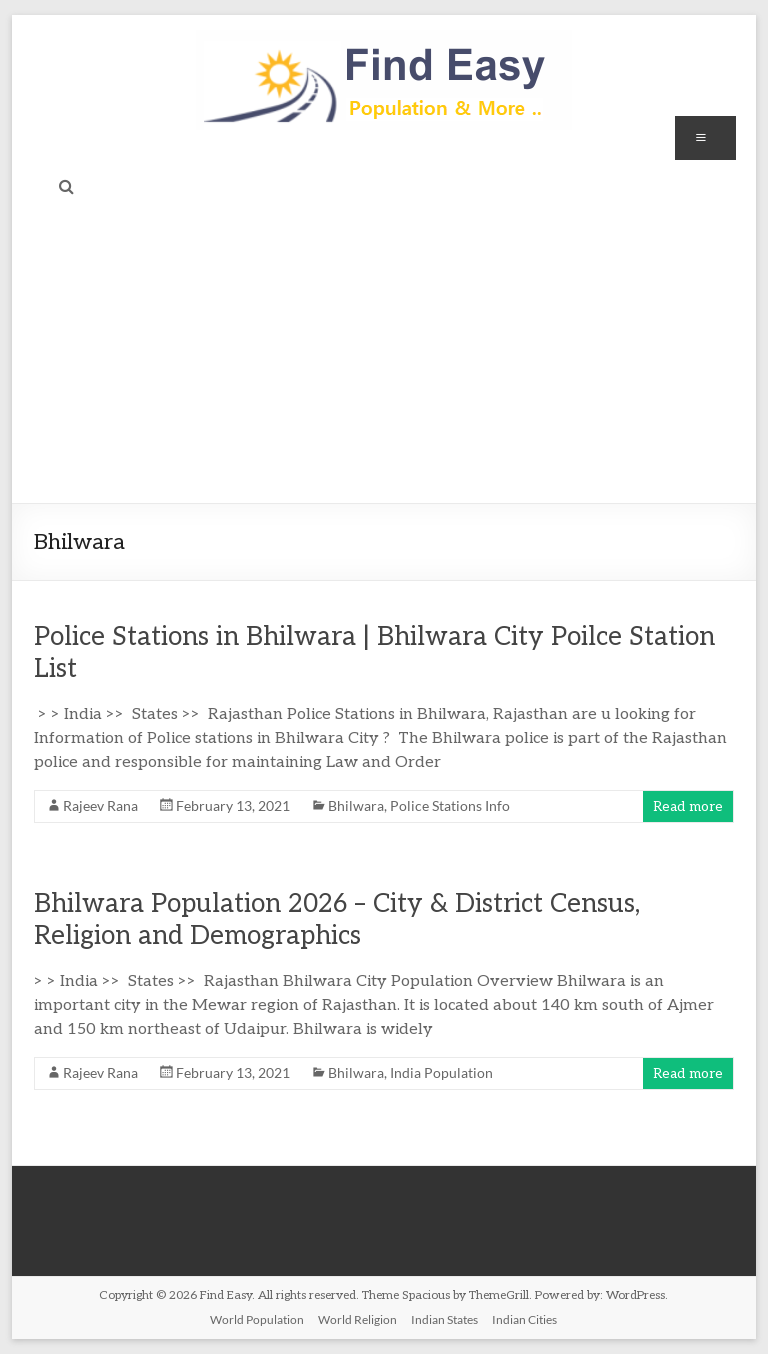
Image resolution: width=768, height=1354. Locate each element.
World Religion (357, 1319)
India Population (441, 1072)
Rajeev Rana (100, 805)
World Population (257, 1319)
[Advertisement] (384, 353)
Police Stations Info (450, 805)
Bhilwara (356, 805)
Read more (688, 806)
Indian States (444, 1319)
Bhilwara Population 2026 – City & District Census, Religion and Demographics (337, 920)
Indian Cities (524, 1319)
